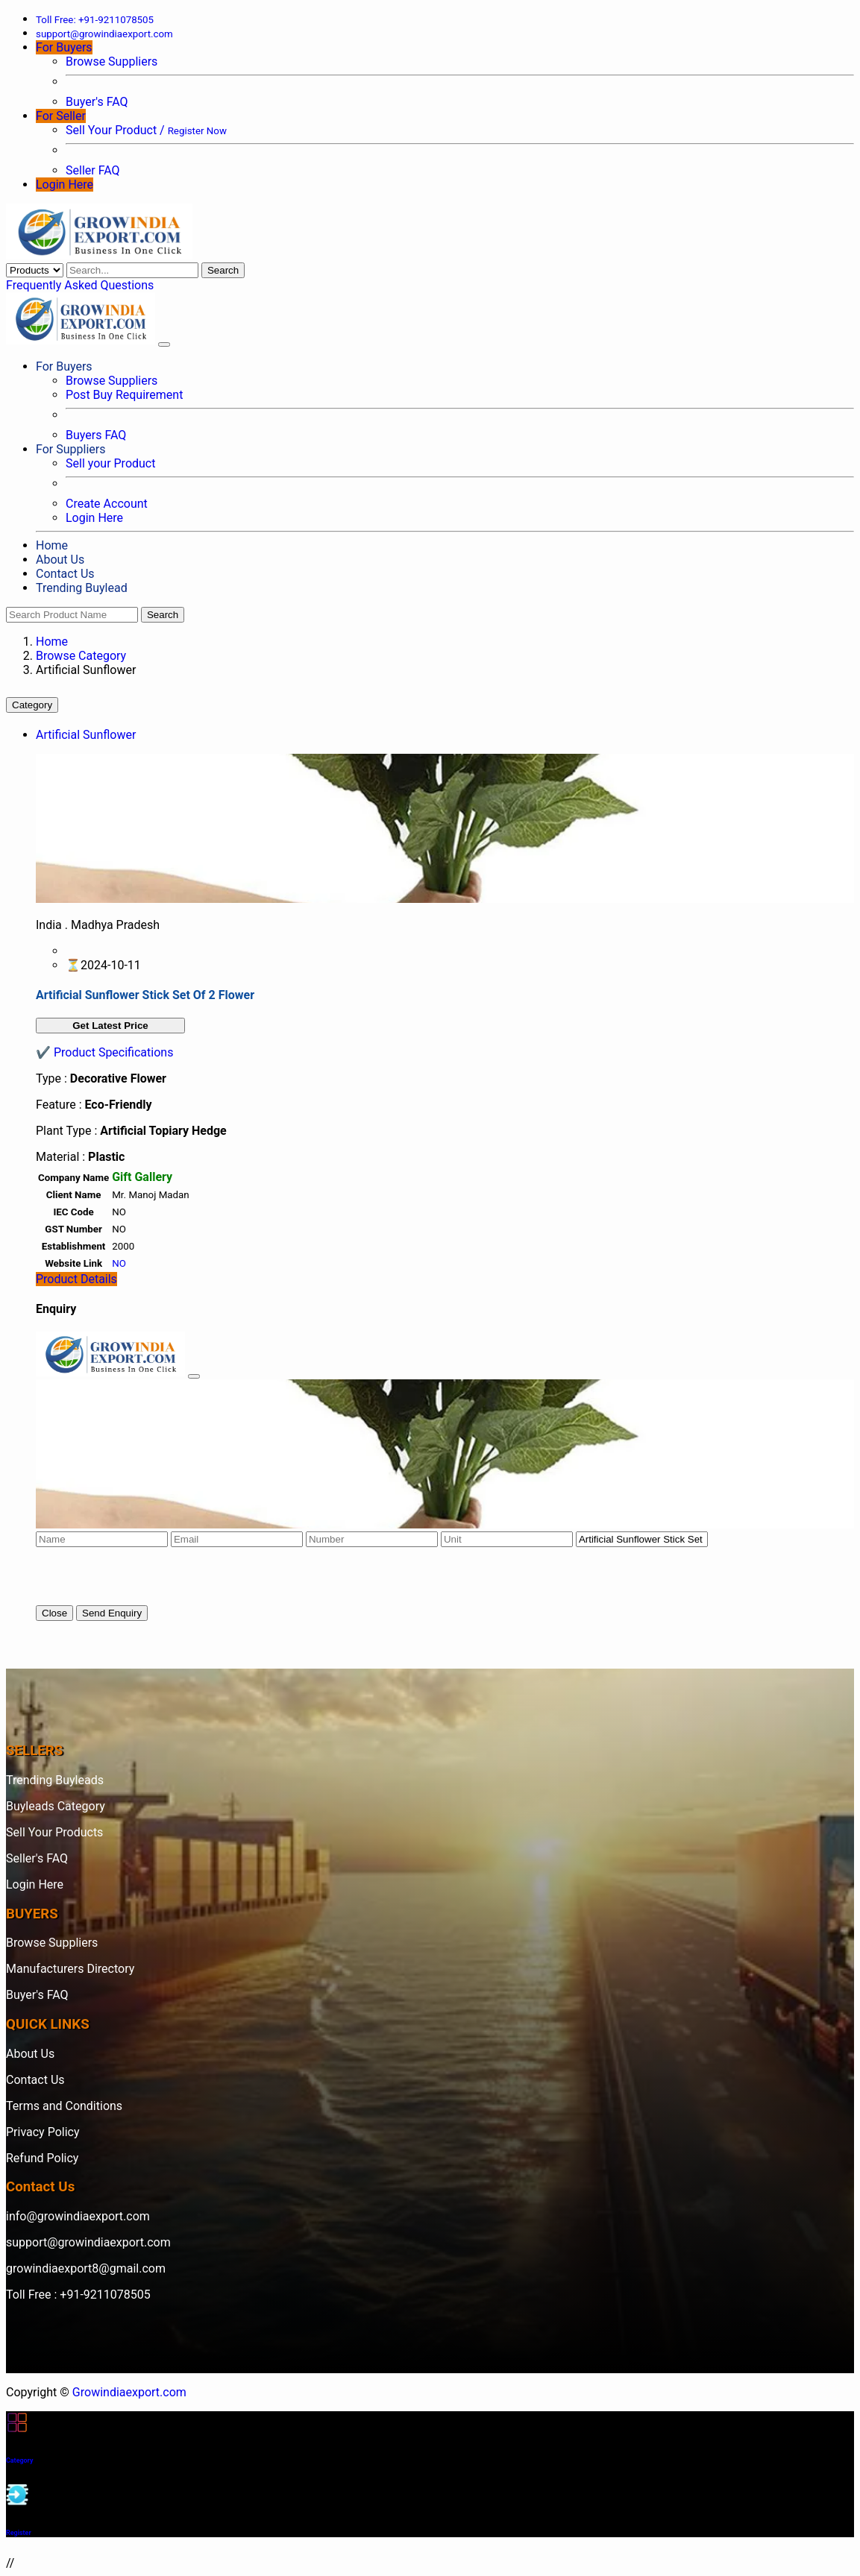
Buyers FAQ (96, 435)
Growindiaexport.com (129, 2392)
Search (223, 270)
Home (52, 545)
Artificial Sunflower (86, 735)
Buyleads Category (55, 1806)
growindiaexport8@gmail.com (86, 2268)
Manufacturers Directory (70, 1969)
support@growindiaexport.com (88, 2242)
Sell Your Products (54, 1832)
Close (54, 1613)
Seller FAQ (93, 170)
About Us (60, 559)
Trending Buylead (82, 588)
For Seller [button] (61, 116)
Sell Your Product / (146, 130)
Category (32, 705)
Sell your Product (110, 463)
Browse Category (81, 656)
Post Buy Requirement (124, 395)
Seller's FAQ (37, 1858)
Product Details (76, 1279)
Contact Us (65, 574)
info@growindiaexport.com (78, 2216)
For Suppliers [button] (70, 449)
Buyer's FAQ (97, 102)
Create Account (107, 504)
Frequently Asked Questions (80, 285)
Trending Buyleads (55, 1780)
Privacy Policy (43, 2132)
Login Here (64, 184)
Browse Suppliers (111, 61)
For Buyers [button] (64, 47)
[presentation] (149, 1576)
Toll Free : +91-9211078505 (78, 2294)
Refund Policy (42, 2158)
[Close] (194, 1376)
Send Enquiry (112, 1613)
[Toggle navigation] (164, 344)
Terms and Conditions (64, 2106)
